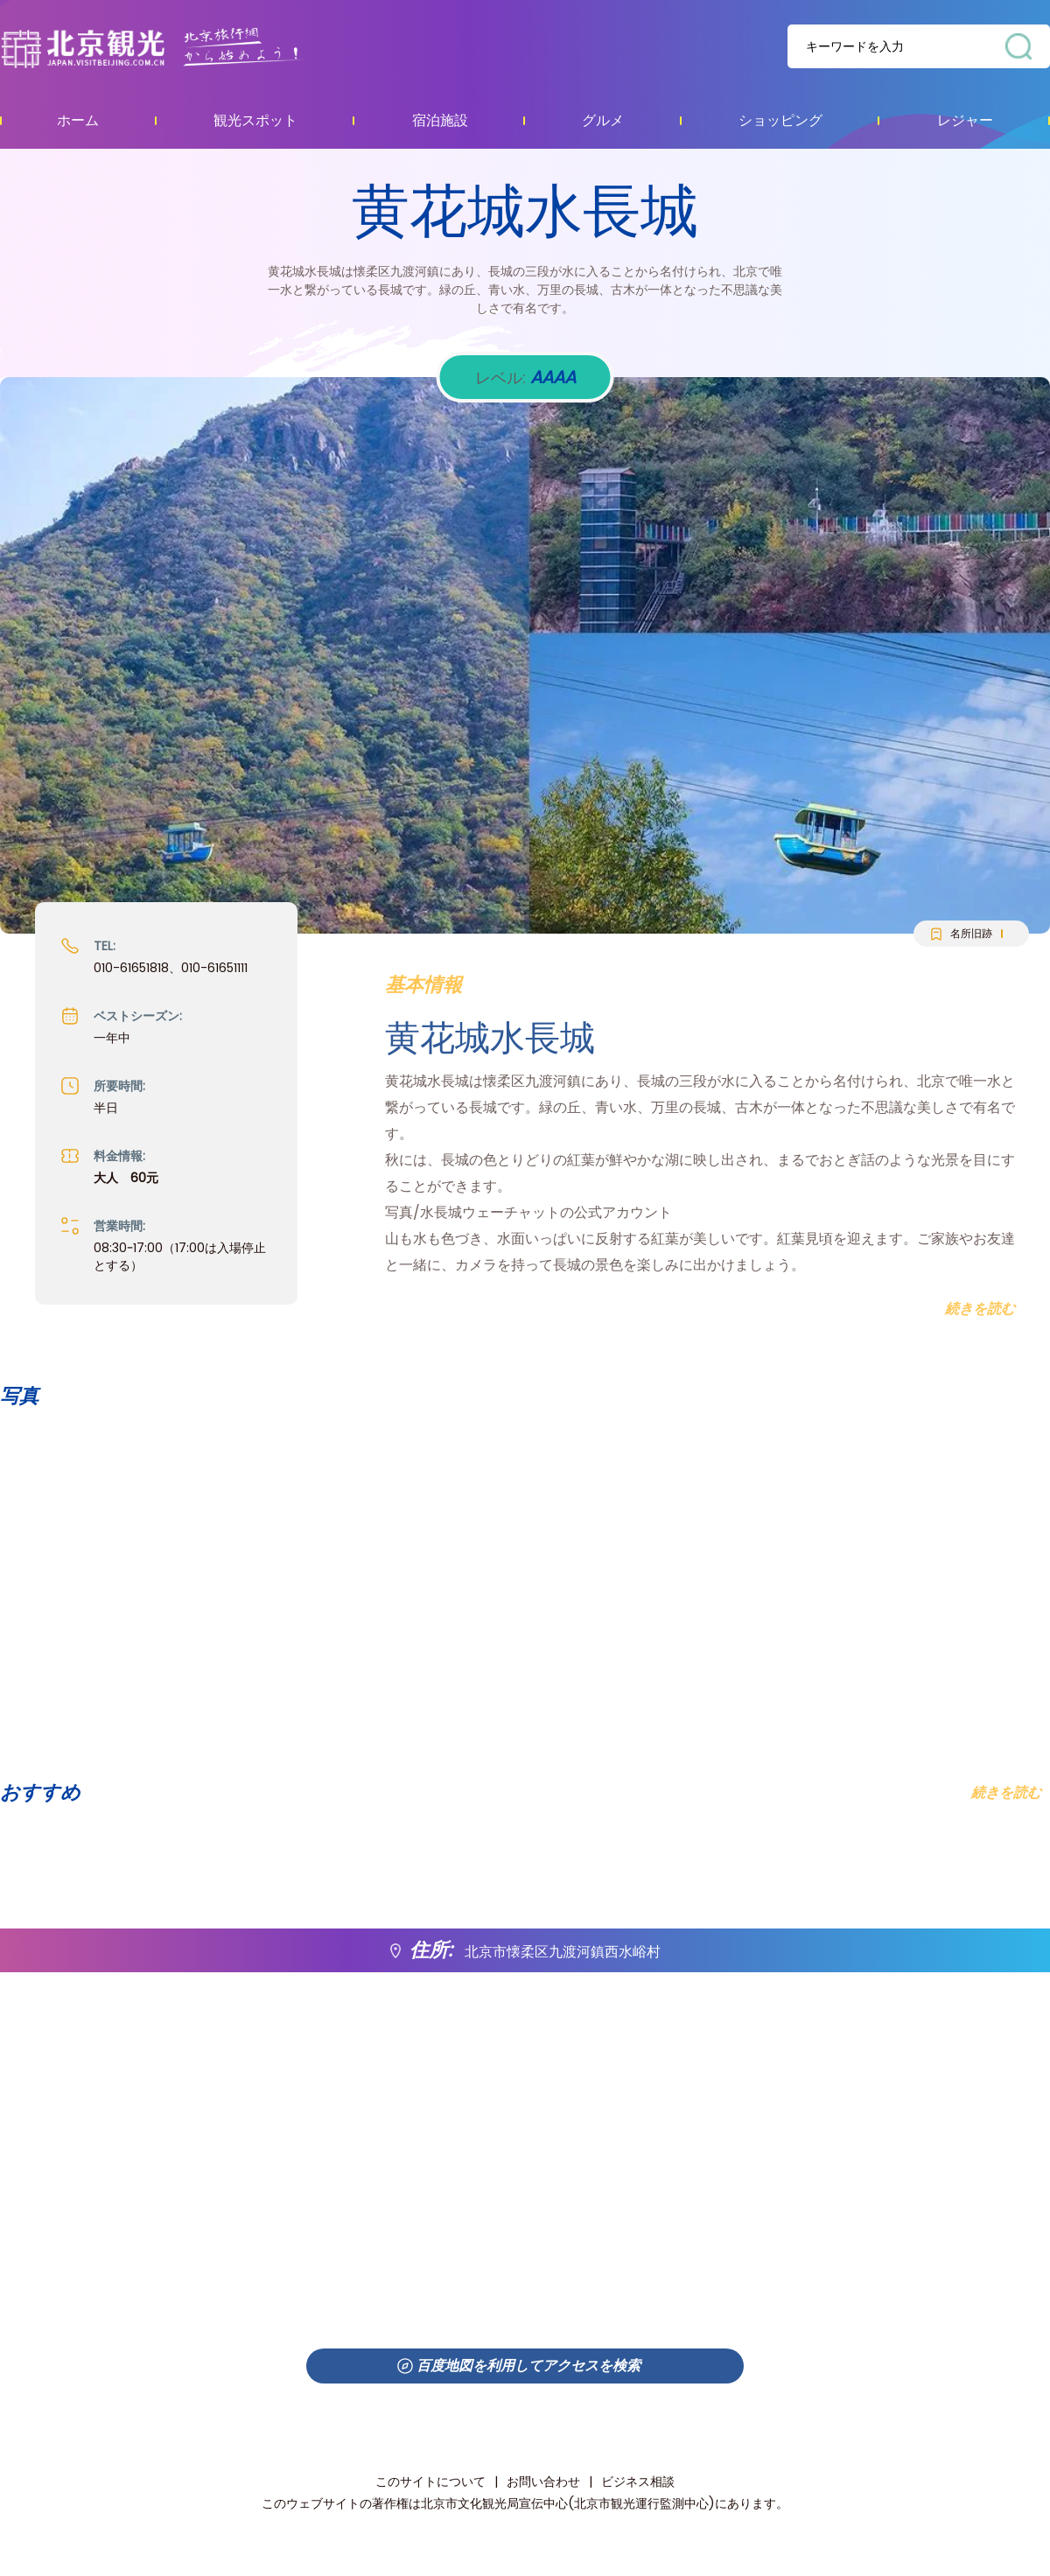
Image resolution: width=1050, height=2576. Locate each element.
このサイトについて (430, 2481)
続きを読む (1006, 1792)
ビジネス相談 (638, 2481)
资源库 (188, 47)
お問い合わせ (543, 2481)
